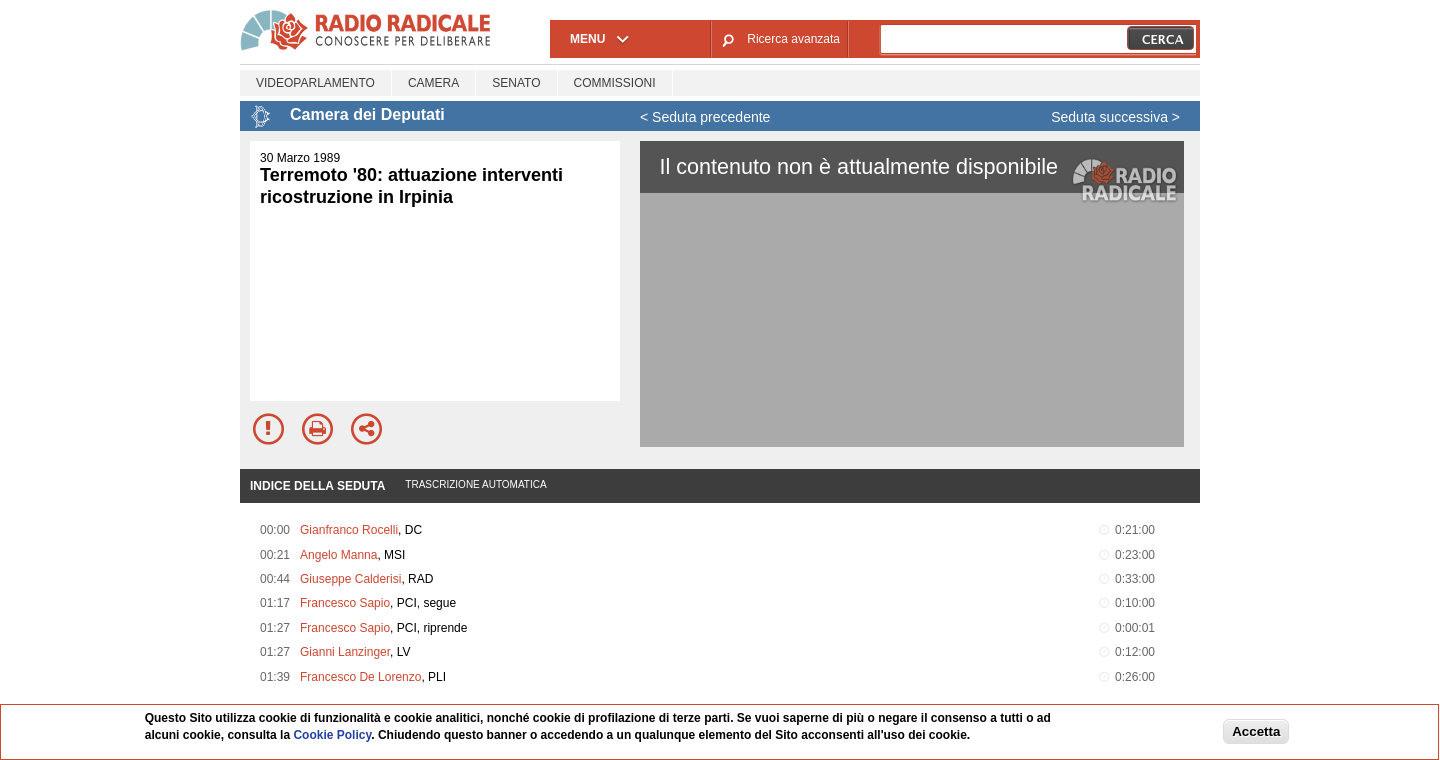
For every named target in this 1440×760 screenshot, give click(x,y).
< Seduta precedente (705, 117)
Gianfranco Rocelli (349, 530)
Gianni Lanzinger (345, 652)
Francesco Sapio (345, 603)
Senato (516, 83)
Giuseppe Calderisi (350, 579)
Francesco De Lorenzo (360, 677)
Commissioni (615, 83)
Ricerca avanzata (793, 39)
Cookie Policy (332, 735)
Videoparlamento (315, 83)
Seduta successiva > (1115, 117)
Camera (433, 83)
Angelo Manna (338, 555)
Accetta (1256, 731)
